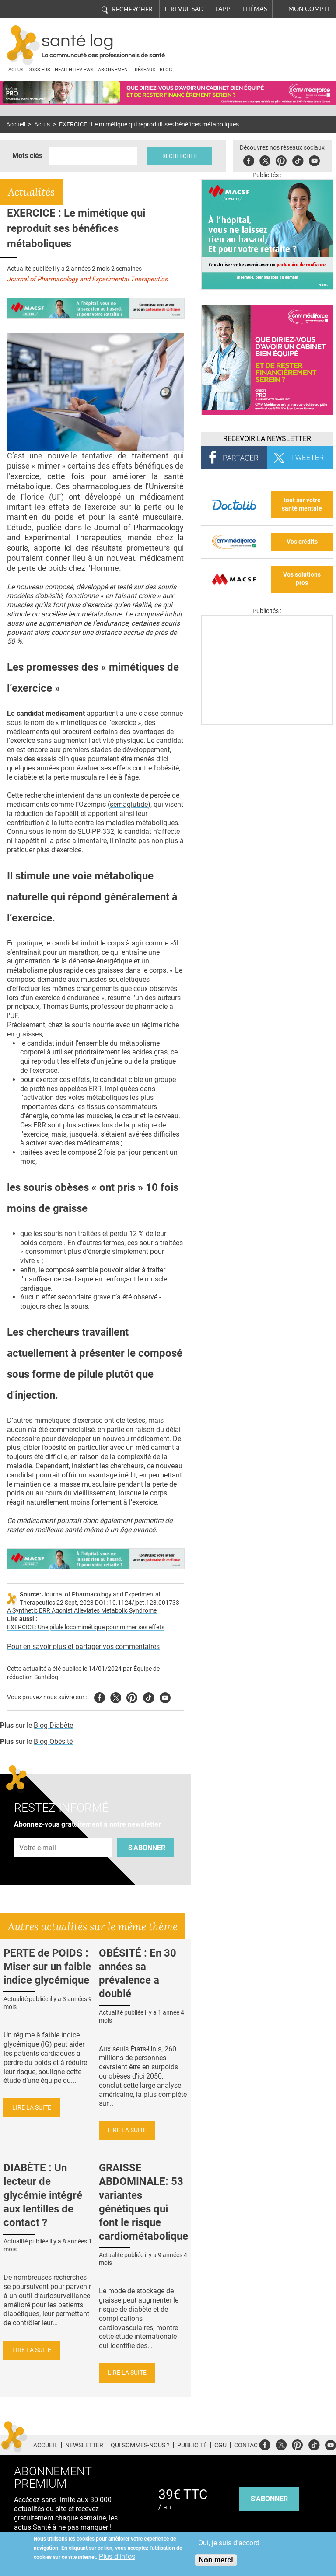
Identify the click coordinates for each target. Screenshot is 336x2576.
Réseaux (145, 70)
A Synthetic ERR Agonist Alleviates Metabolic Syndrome (82, 1610)
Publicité (192, 2445)
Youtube (165, 1696)
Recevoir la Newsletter (267, 438)
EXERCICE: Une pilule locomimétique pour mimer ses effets (85, 1627)
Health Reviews (74, 70)
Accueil (15, 124)
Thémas (254, 8)
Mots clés (27, 155)
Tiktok (298, 159)
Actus (16, 70)
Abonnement (114, 70)
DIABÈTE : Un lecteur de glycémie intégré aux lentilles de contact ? (43, 2195)
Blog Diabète (53, 1725)
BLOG (166, 70)
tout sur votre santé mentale (302, 504)
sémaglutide (129, 804)
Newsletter (84, 2445)
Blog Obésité (53, 1741)
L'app (223, 8)
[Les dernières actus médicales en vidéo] (266, 722)
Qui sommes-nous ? (140, 2445)
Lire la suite (31, 2107)
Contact (247, 2445)
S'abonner (146, 1848)
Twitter (264, 159)
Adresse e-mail (38, 1833)
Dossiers (39, 70)
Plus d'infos (117, 2556)
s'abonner (269, 2499)
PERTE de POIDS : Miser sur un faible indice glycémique (47, 1966)
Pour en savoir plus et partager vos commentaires (83, 1646)
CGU (220, 2445)
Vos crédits (302, 542)
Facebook (248, 159)
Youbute (314, 159)
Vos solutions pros (302, 579)
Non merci (216, 2560)
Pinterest (281, 159)
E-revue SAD (184, 8)
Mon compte (309, 8)
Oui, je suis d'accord (228, 2543)
